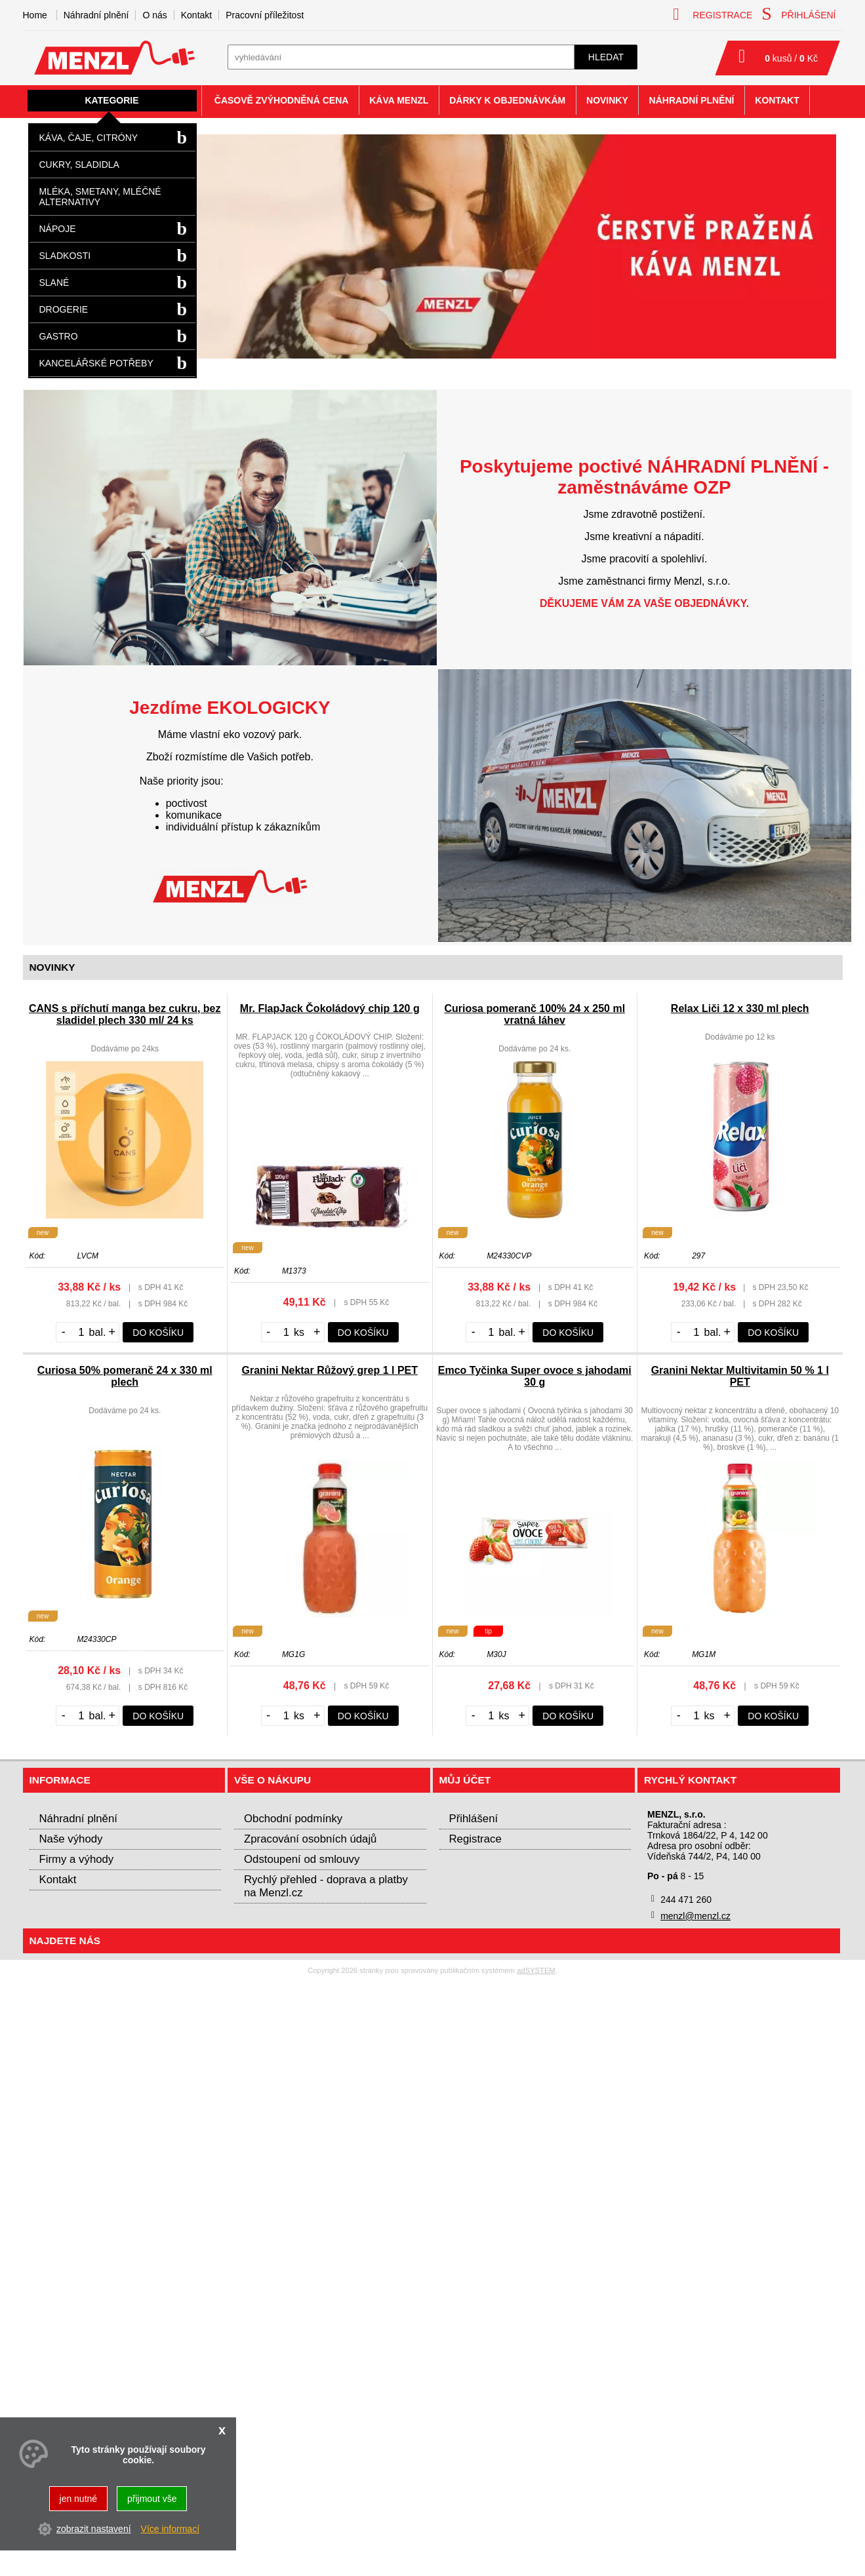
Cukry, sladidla (79, 164)
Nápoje (57, 229)
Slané (54, 282)
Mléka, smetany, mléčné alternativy (100, 196)
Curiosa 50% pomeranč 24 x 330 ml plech (124, 1376)
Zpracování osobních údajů (310, 1839)
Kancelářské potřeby (96, 363)
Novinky (607, 100)
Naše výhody (71, 1839)
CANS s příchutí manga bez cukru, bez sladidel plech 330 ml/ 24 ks (125, 1014)
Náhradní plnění (96, 15)
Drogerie (64, 309)
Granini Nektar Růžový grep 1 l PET (329, 1370)
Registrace (475, 1839)
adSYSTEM (536, 1970)
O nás (154, 15)
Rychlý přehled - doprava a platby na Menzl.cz (326, 1886)
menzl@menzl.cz (695, 1916)
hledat (606, 57)
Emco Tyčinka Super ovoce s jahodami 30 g (535, 1376)
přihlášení (798, 14)
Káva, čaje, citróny (88, 137)
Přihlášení (473, 1818)
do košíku (158, 1332)
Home (35, 15)
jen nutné (79, 2498)
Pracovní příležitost (265, 15)
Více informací (170, 2529)
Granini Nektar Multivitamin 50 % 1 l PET (740, 1376)
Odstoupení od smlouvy (301, 1859)
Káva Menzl (398, 100)
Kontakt (196, 15)
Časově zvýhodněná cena (281, 100)
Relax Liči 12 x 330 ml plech (740, 1008)
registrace (712, 14)
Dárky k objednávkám (507, 100)
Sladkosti (65, 255)
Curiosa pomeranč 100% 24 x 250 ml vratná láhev (534, 1014)
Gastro (58, 336)
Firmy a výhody (76, 1859)
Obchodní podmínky (293, 1818)
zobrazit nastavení (93, 2529)
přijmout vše (151, 2498)
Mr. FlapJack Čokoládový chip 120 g (330, 1008)
